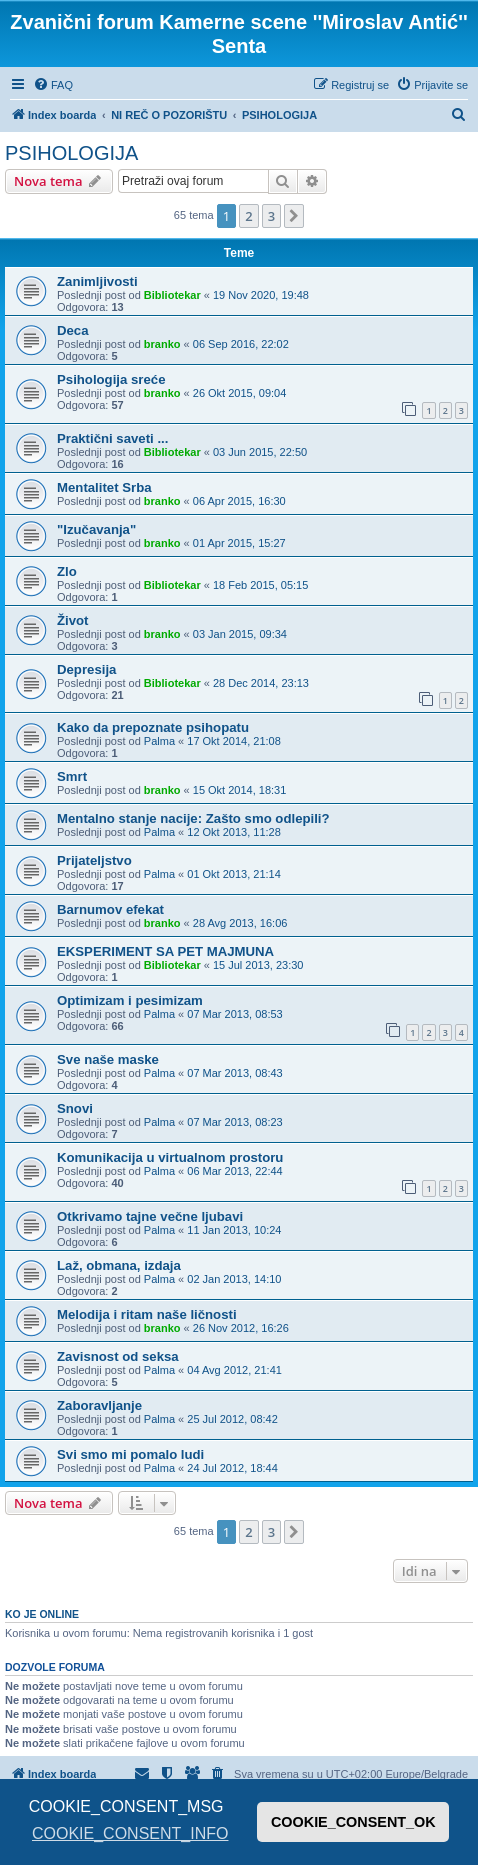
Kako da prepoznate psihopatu (153, 727)
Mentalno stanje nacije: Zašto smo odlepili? (193, 818)
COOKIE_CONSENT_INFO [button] (130, 1833)
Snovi (75, 1108)
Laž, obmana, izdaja (119, 1265)
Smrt (72, 776)
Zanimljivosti (97, 281)
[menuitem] (53, 85)
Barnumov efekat (110, 909)
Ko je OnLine (42, 1614)
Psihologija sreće (111, 379)
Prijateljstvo (94, 860)
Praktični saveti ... (112, 438)
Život (73, 620)
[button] (294, 216)
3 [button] (271, 216)
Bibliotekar (172, 295)
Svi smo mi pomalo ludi (130, 1454)
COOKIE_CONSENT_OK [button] (353, 1822)
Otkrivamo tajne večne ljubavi (150, 1216)
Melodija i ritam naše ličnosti (147, 1314)
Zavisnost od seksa (118, 1356)
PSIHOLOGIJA (71, 153)
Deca (73, 330)
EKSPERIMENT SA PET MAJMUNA (165, 951)
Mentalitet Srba (104, 487)
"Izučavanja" (96, 529)
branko (162, 344)
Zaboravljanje (99, 1405)
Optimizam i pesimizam (130, 1000)
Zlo (67, 571)
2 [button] (248, 216)
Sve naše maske (108, 1059)
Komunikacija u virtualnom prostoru (170, 1157)
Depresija (86, 669)
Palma (159, 741)
